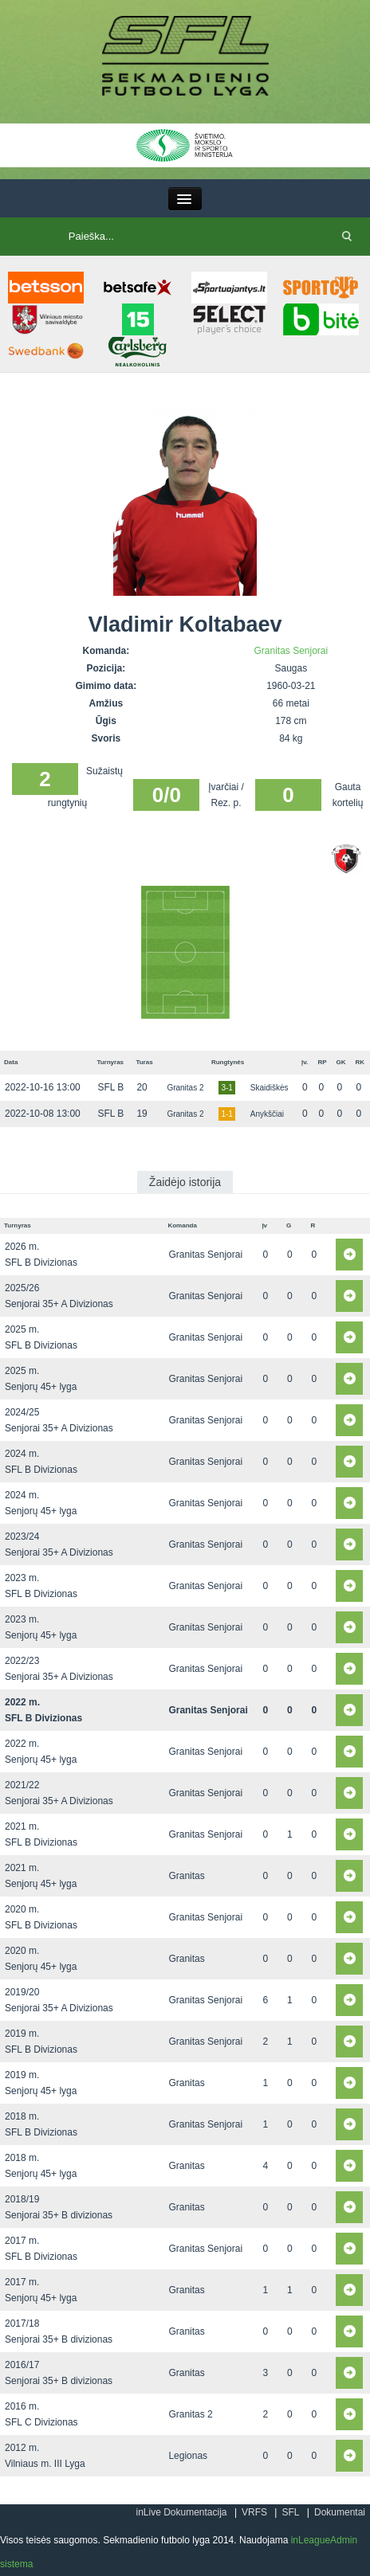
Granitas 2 (185, 1087)
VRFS (254, 2512)
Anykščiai (267, 1114)
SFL (290, 2512)
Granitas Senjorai (291, 650)
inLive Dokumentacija (181, 2512)
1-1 (226, 1114)
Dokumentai (339, 2512)
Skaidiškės (269, 1087)
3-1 (226, 1087)
